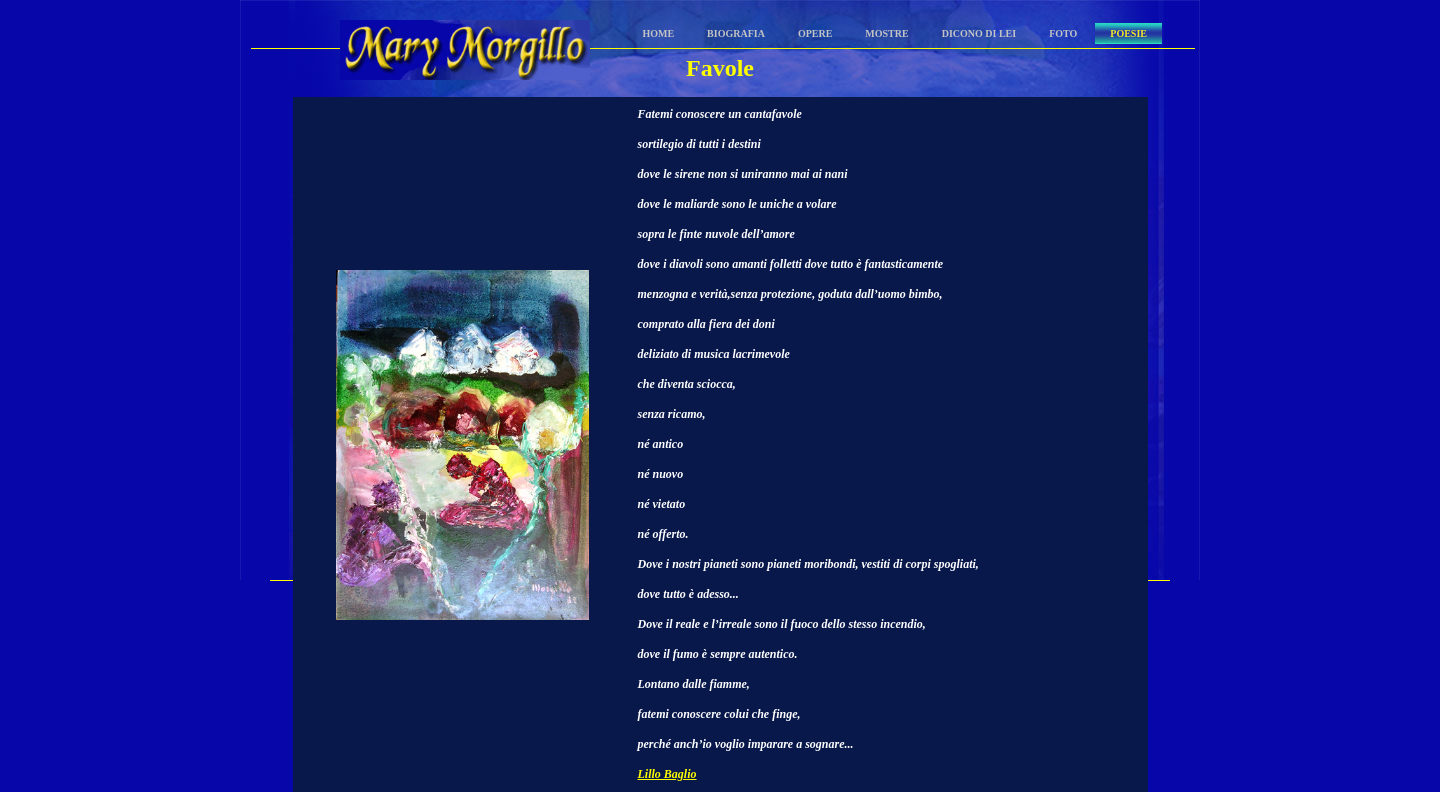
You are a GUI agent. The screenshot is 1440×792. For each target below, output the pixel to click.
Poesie (1128, 33)
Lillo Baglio (667, 774)
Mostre (886, 33)
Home (658, 33)
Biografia (736, 33)
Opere (815, 33)
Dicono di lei (979, 33)
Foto (1063, 33)
